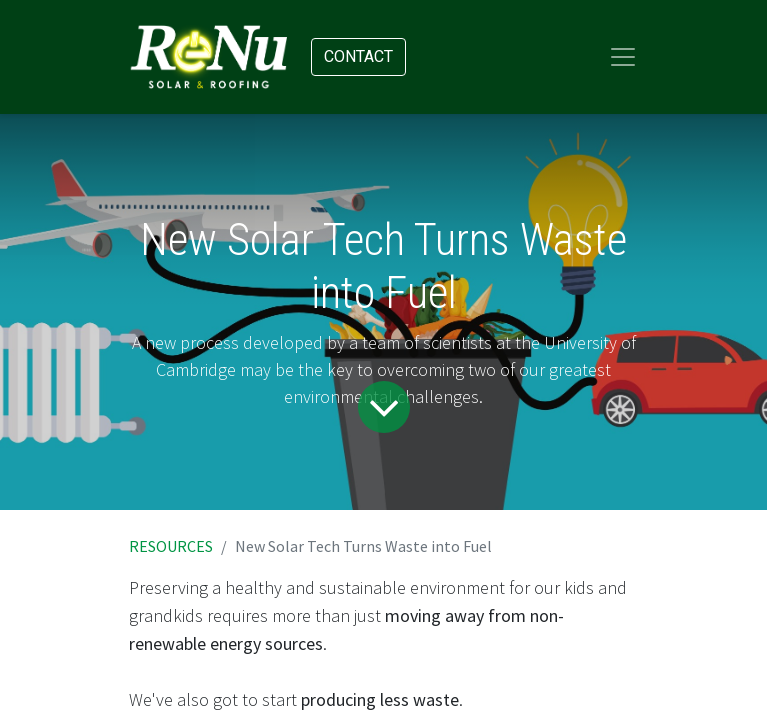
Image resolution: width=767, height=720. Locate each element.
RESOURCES (171, 546)
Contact (358, 56)
